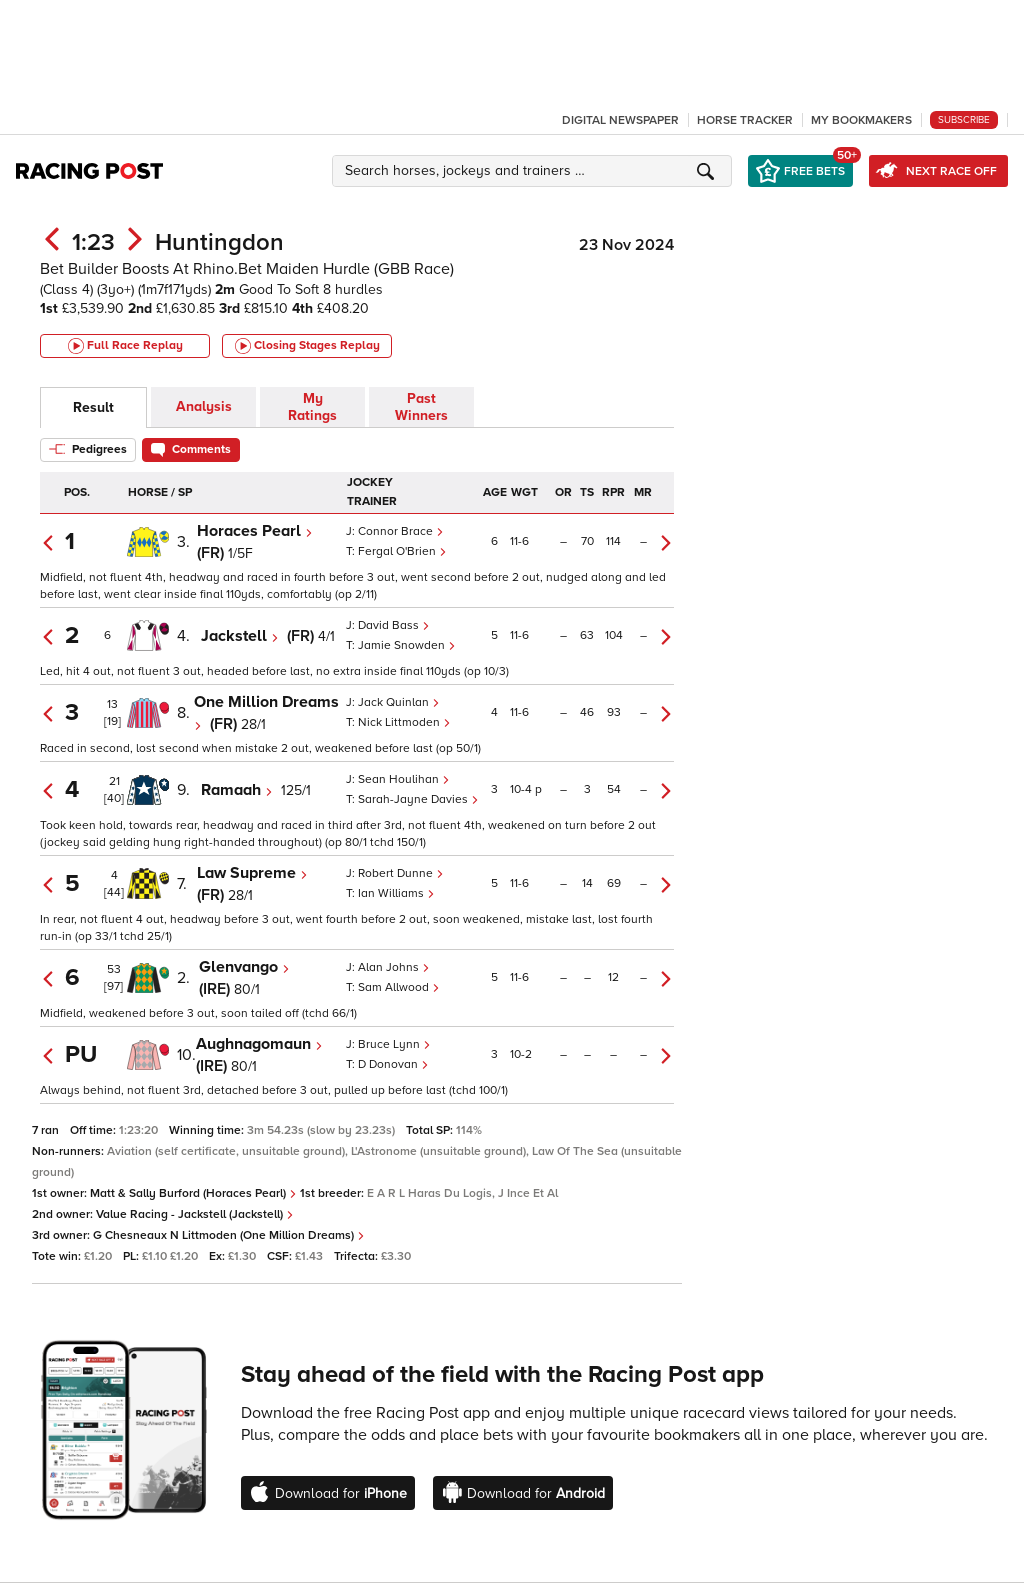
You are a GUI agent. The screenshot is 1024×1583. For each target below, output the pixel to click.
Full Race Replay (125, 346)
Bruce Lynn (394, 1044)
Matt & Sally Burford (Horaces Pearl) (193, 1193)
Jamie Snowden (407, 645)
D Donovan (393, 1064)
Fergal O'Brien (402, 551)
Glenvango (244, 967)
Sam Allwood (399, 987)
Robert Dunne (401, 873)
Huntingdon (219, 242)
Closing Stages (307, 346)
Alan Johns (394, 967)
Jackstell (240, 636)
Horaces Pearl (255, 531)
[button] (535, 171)
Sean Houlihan (404, 779)
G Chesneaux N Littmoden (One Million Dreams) (229, 1235)
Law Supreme (252, 873)
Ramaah (237, 790)
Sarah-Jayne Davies (418, 799)
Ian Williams (396, 893)
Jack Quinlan (399, 702)
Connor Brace (401, 531)
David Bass (394, 625)
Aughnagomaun (259, 1044)
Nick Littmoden (404, 722)
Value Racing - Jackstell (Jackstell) (195, 1214)
